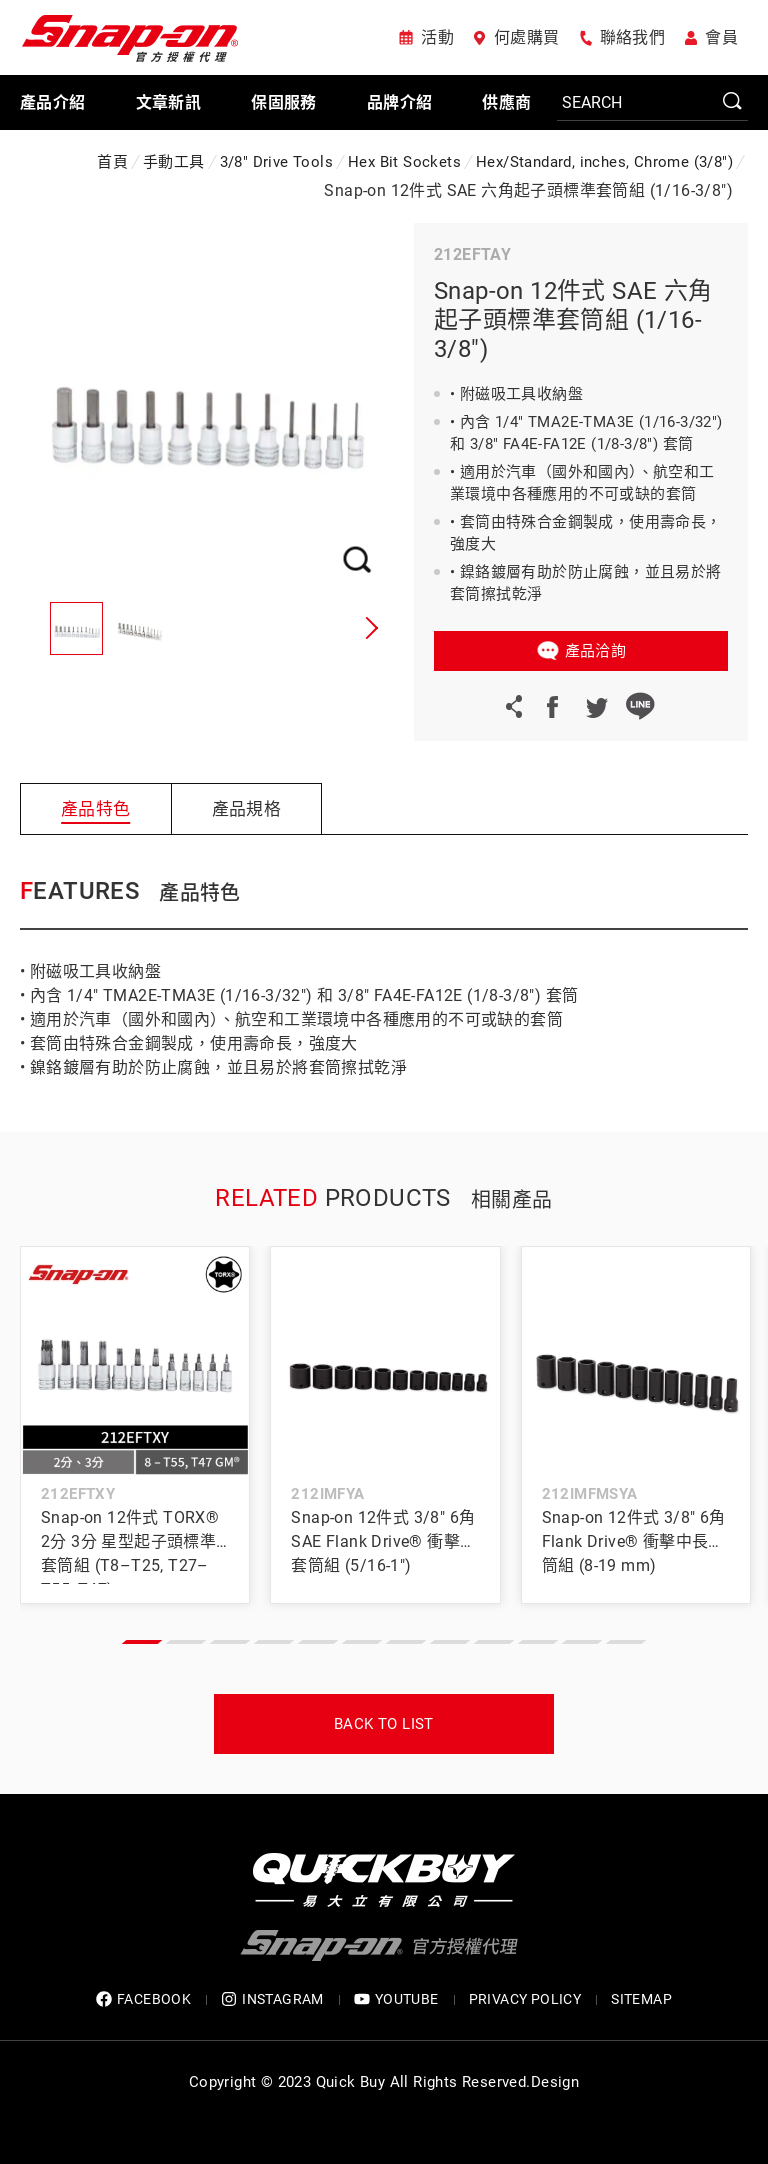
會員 (721, 37)
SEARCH (733, 102)
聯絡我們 (633, 37)
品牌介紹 (400, 102)
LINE (640, 706)
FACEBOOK (143, 1999)
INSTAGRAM (272, 1999)
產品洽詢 (596, 651)
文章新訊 (169, 102)
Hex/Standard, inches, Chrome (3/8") (604, 162)
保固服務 (284, 102)
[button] (369, 628)
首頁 (112, 162)
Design (555, 2082)
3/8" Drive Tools (276, 162)
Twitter (596, 706)
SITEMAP (641, 1999)
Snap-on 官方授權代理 (130, 37)
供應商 (506, 102)
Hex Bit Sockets (404, 162)
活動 (437, 37)
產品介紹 (53, 102)
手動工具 (174, 162)
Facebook (552, 706)
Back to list (384, 1724)
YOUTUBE (396, 1999)
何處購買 (527, 37)
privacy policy (525, 1999)
